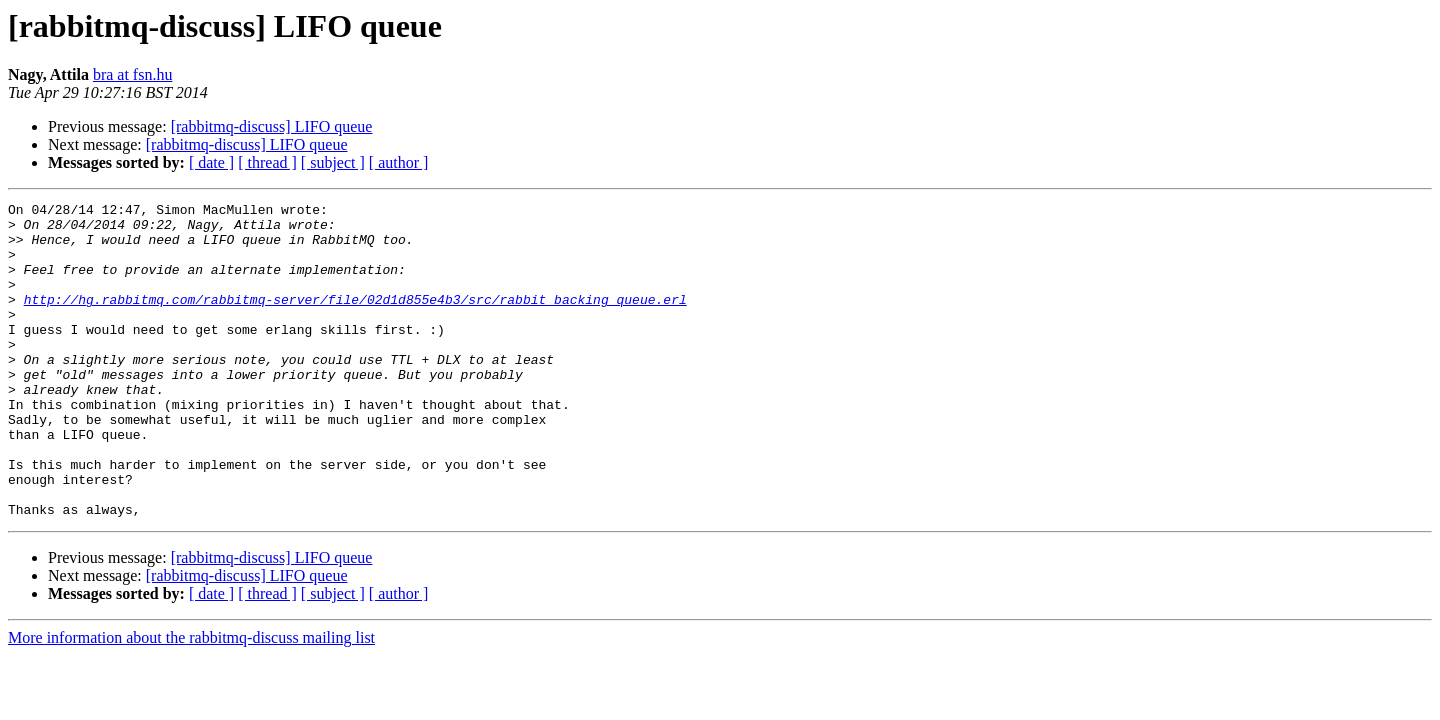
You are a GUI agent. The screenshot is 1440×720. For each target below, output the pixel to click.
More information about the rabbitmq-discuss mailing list (191, 700)
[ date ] (211, 162)
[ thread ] (267, 162)
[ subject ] (333, 162)
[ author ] (399, 162)
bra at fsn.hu (133, 74)
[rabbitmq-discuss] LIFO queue (272, 126)
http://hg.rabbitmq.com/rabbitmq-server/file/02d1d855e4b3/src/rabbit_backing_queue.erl (355, 320)
